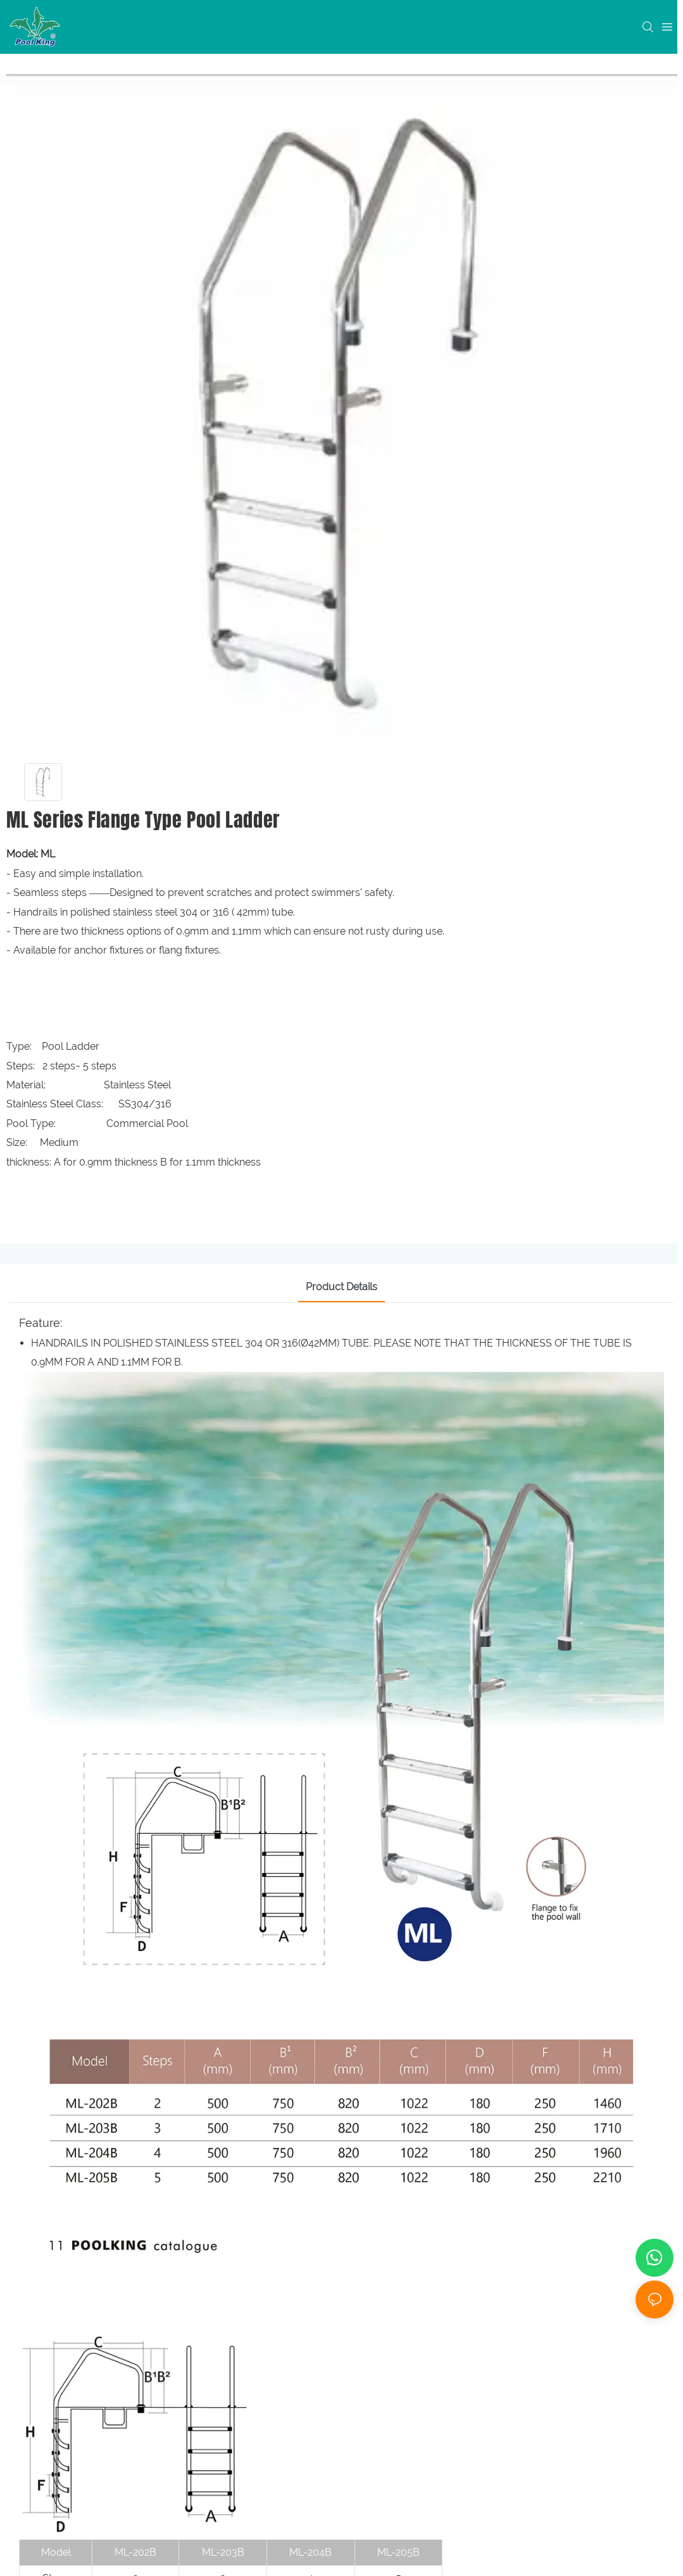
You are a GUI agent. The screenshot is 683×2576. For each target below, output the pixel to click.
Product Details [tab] (341, 1287)
